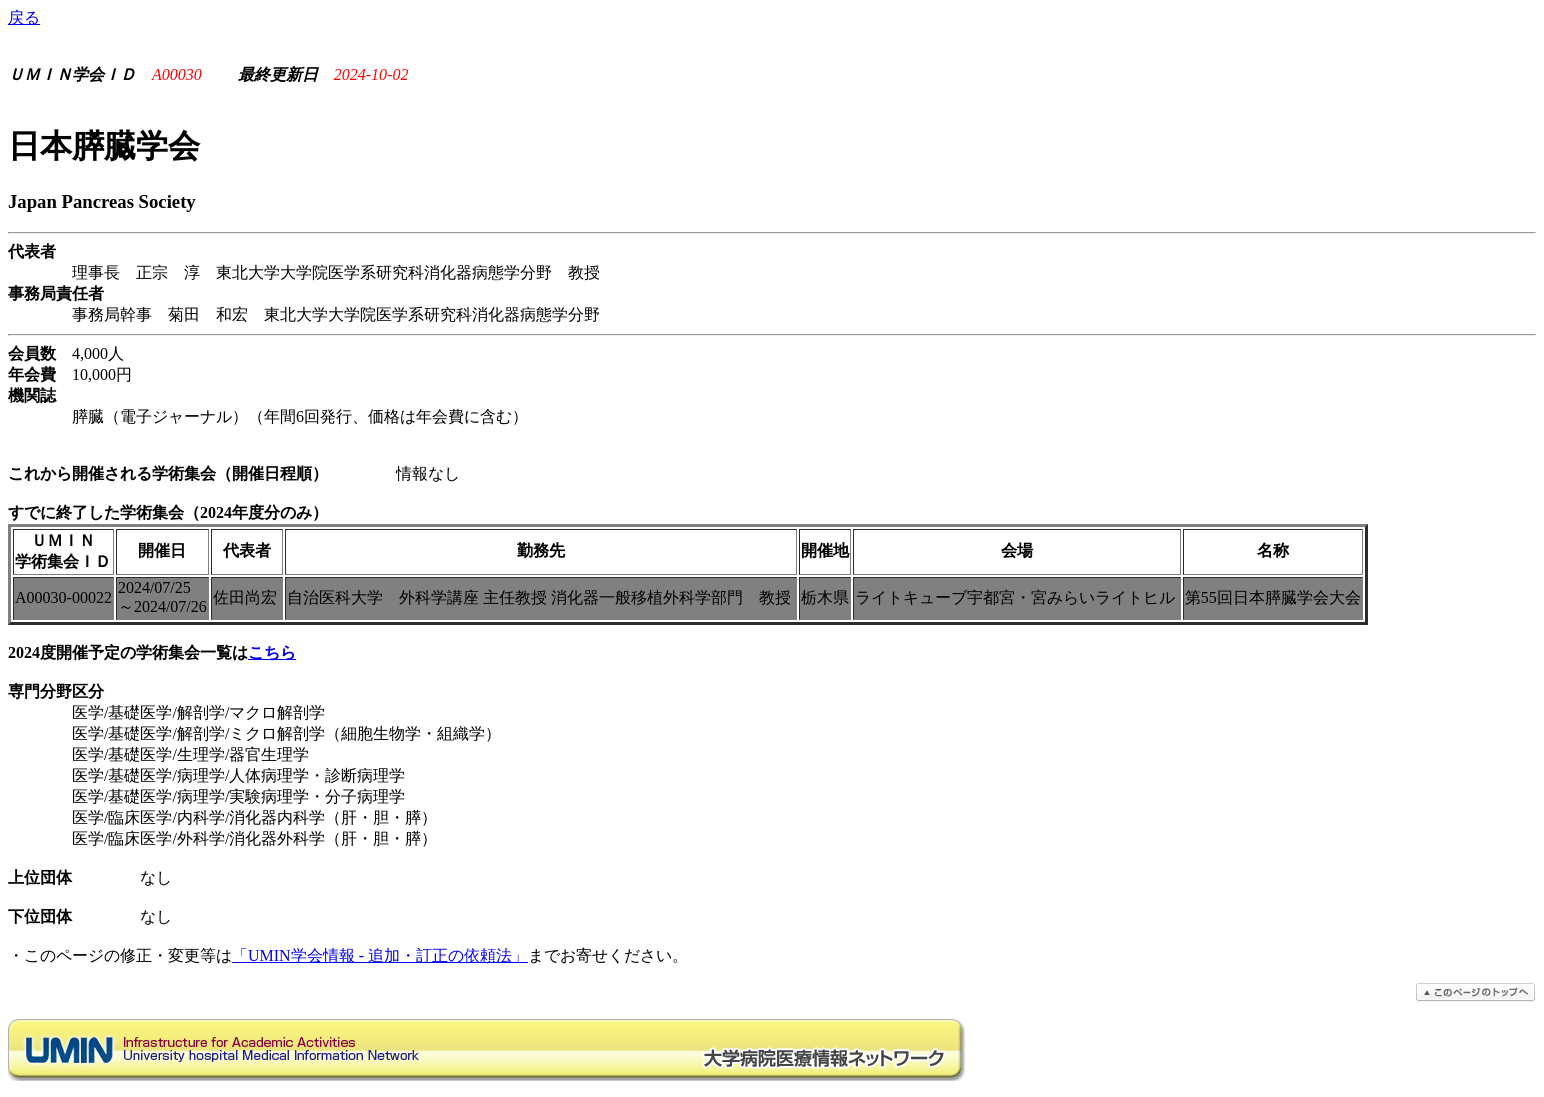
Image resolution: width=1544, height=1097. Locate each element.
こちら (272, 652)
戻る (24, 17)
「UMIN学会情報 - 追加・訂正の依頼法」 (380, 955)
